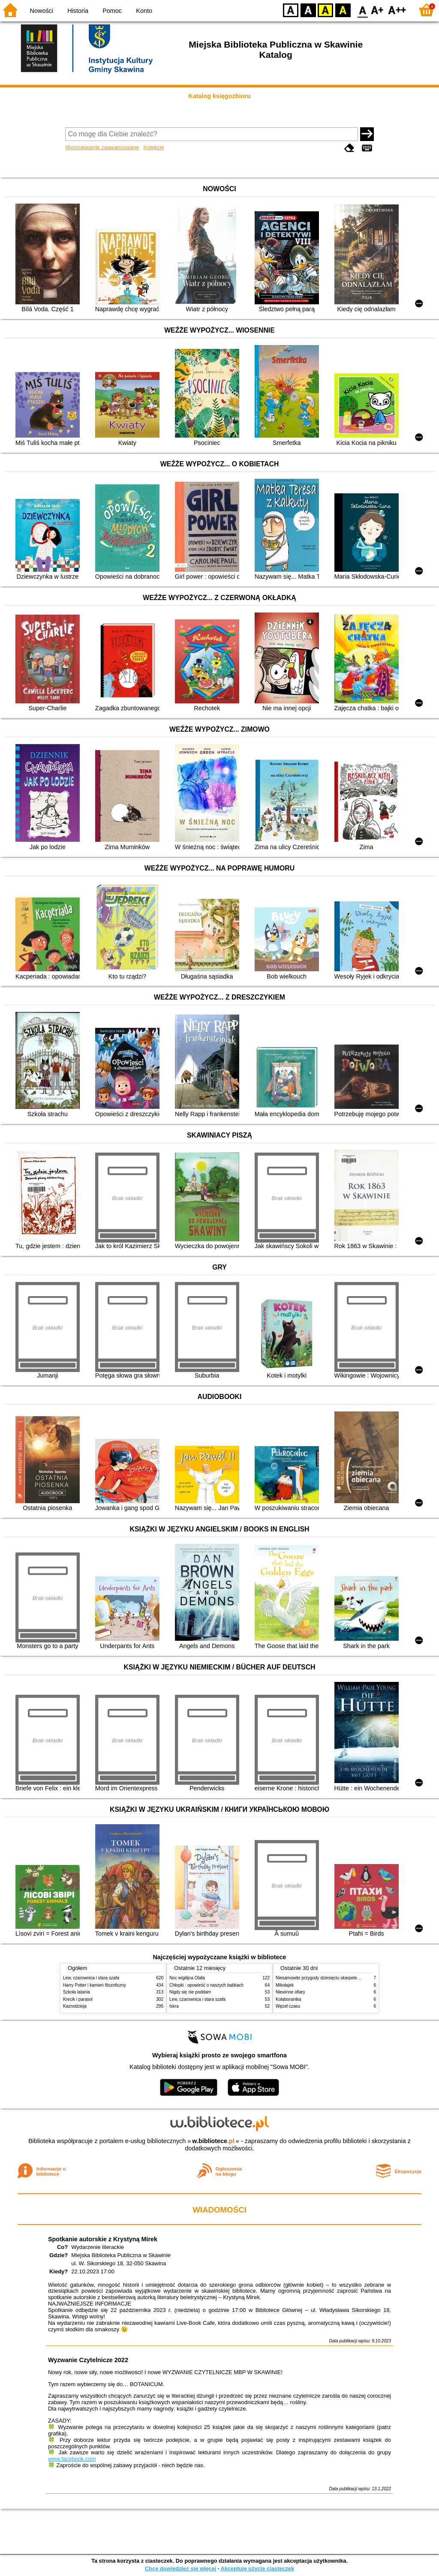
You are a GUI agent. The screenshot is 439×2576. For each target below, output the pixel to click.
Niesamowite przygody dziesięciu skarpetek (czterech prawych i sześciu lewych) (352, 1978)
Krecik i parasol (78, 1999)
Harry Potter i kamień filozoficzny (94, 1985)
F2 (397, 9)
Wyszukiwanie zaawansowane (102, 147)
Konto (144, 10)
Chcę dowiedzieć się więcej (180, 2568)
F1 (377, 9)
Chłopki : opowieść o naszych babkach (206, 1985)
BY (342, 9)
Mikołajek (285, 1985)
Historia (77, 10)
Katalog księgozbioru (219, 96)
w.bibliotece (213, 2141)
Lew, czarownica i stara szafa (91, 1978)
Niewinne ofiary (290, 1992)
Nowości (41, 10)
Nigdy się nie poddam (190, 1992)
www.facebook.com (72, 2459)
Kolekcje (153, 147)
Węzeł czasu (288, 2006)
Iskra (174, 2006)
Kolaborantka (288, 1999)
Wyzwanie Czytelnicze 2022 (88, 2360)
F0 (362, 9)
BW (308, 9)
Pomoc (112, 10)
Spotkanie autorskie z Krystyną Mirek (102, 2239)
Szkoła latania (76, 1992)
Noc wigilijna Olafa (187, 1978)
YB (325, 9)
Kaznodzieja (75, 2006)
